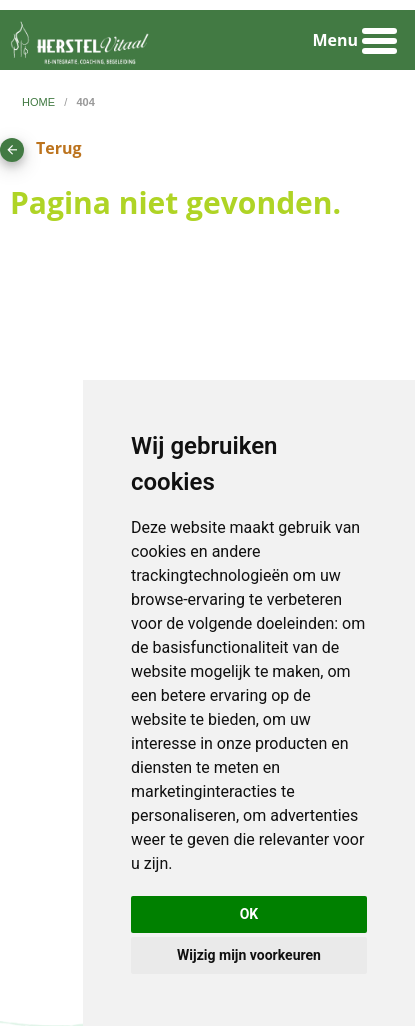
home (40, 102)
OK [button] (249, 914)
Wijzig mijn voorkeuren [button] (249, 955)
